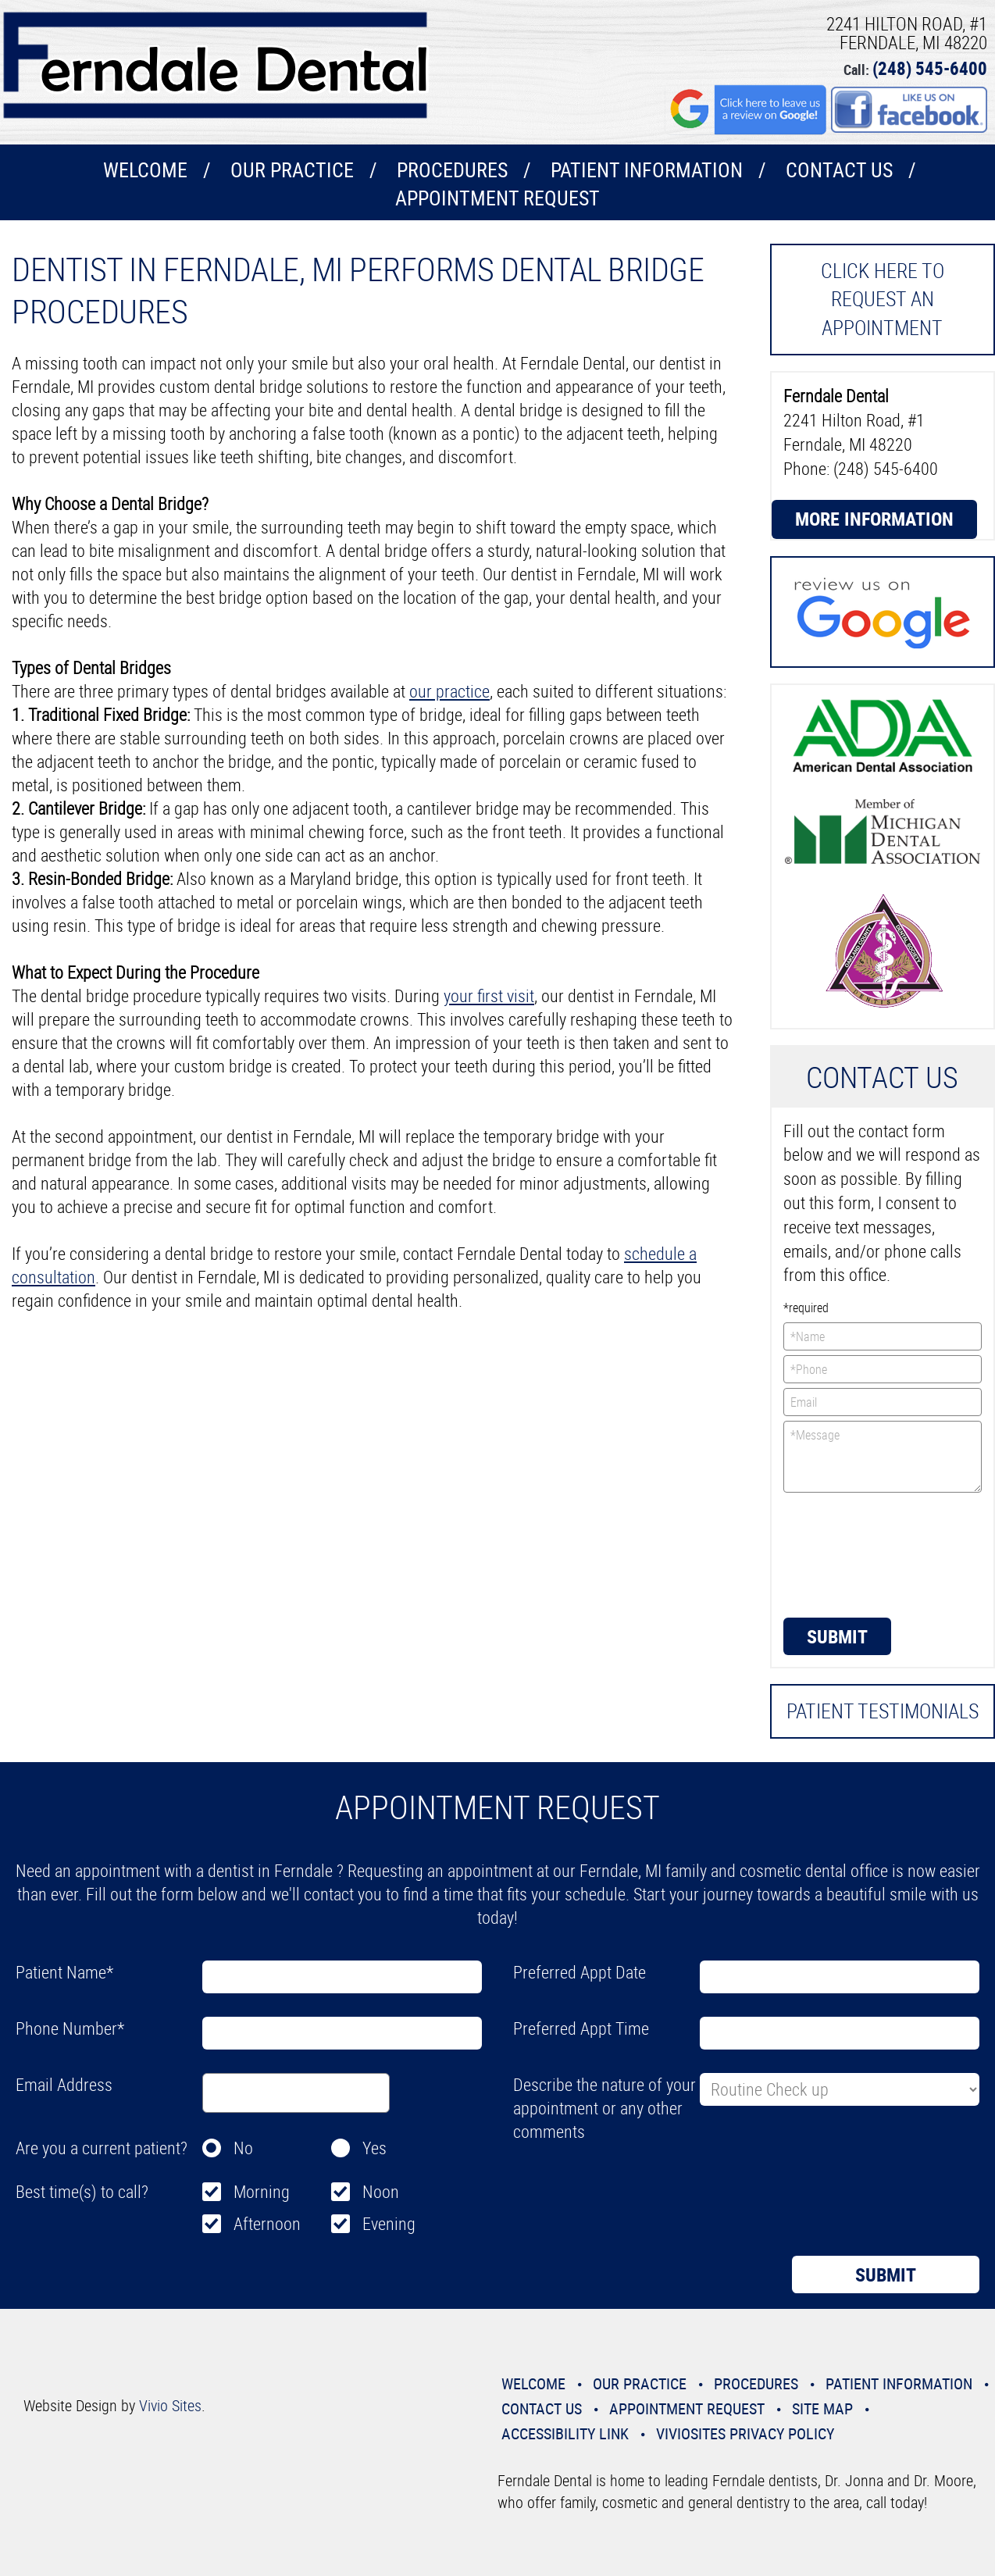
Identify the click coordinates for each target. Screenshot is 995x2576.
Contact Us (839, 170)
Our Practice (292, 170)
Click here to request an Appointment (882, 299)
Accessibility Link (565, 2433)
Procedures (452, 170)
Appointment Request (497, 198)
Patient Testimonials (882, 1711)
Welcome (145, 170)
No (243, 2147)
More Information (874, 518)
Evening (388, 2223)
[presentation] (847, 1553)
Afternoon (267, 2223)
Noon (380, 2191)
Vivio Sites (170, 2405)
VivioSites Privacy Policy (745, 2433)
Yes (374, 2147)
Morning (262, 2191)
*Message (883, 1457)
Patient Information (647, 170)
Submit (837, 1636)
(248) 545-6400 (929, 68)
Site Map (822, 2408)
